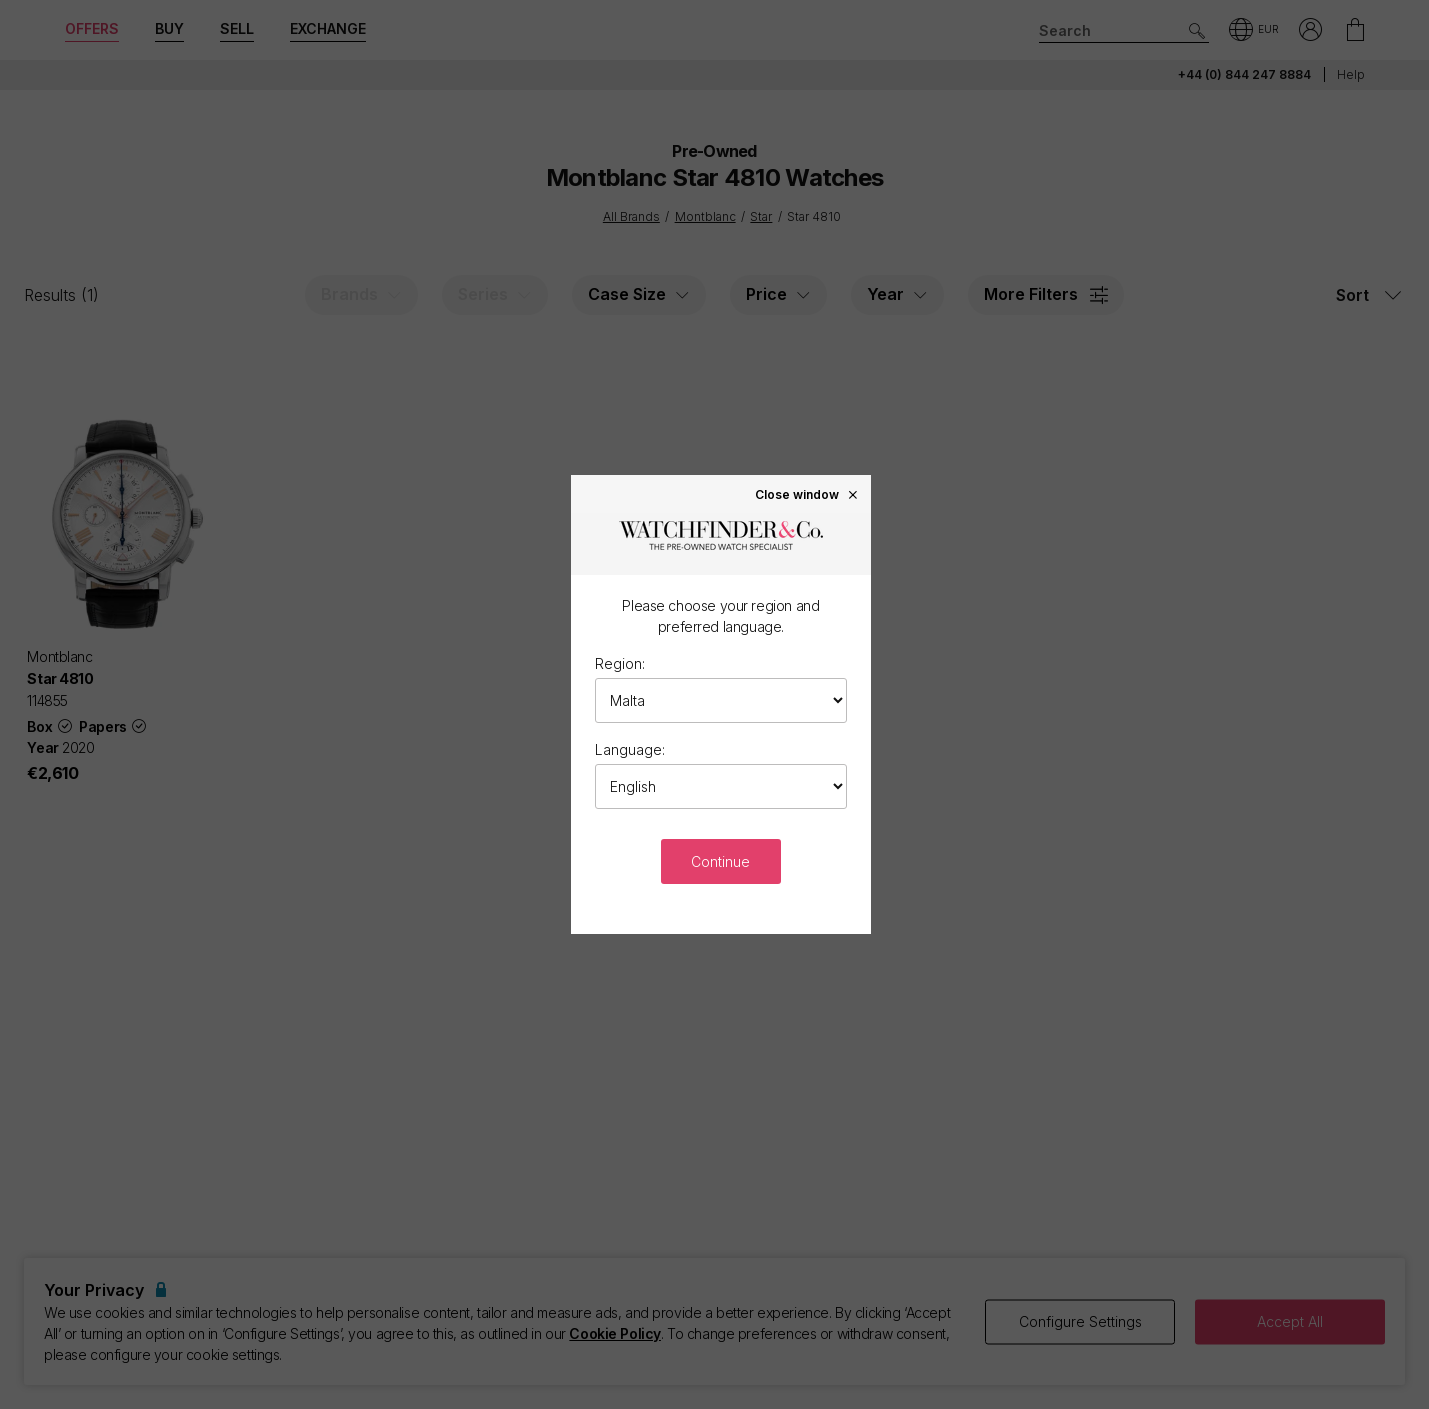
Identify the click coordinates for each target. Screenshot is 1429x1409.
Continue (720, 861)
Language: (630, 749)
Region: (620, 663)
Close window (807, 494)
